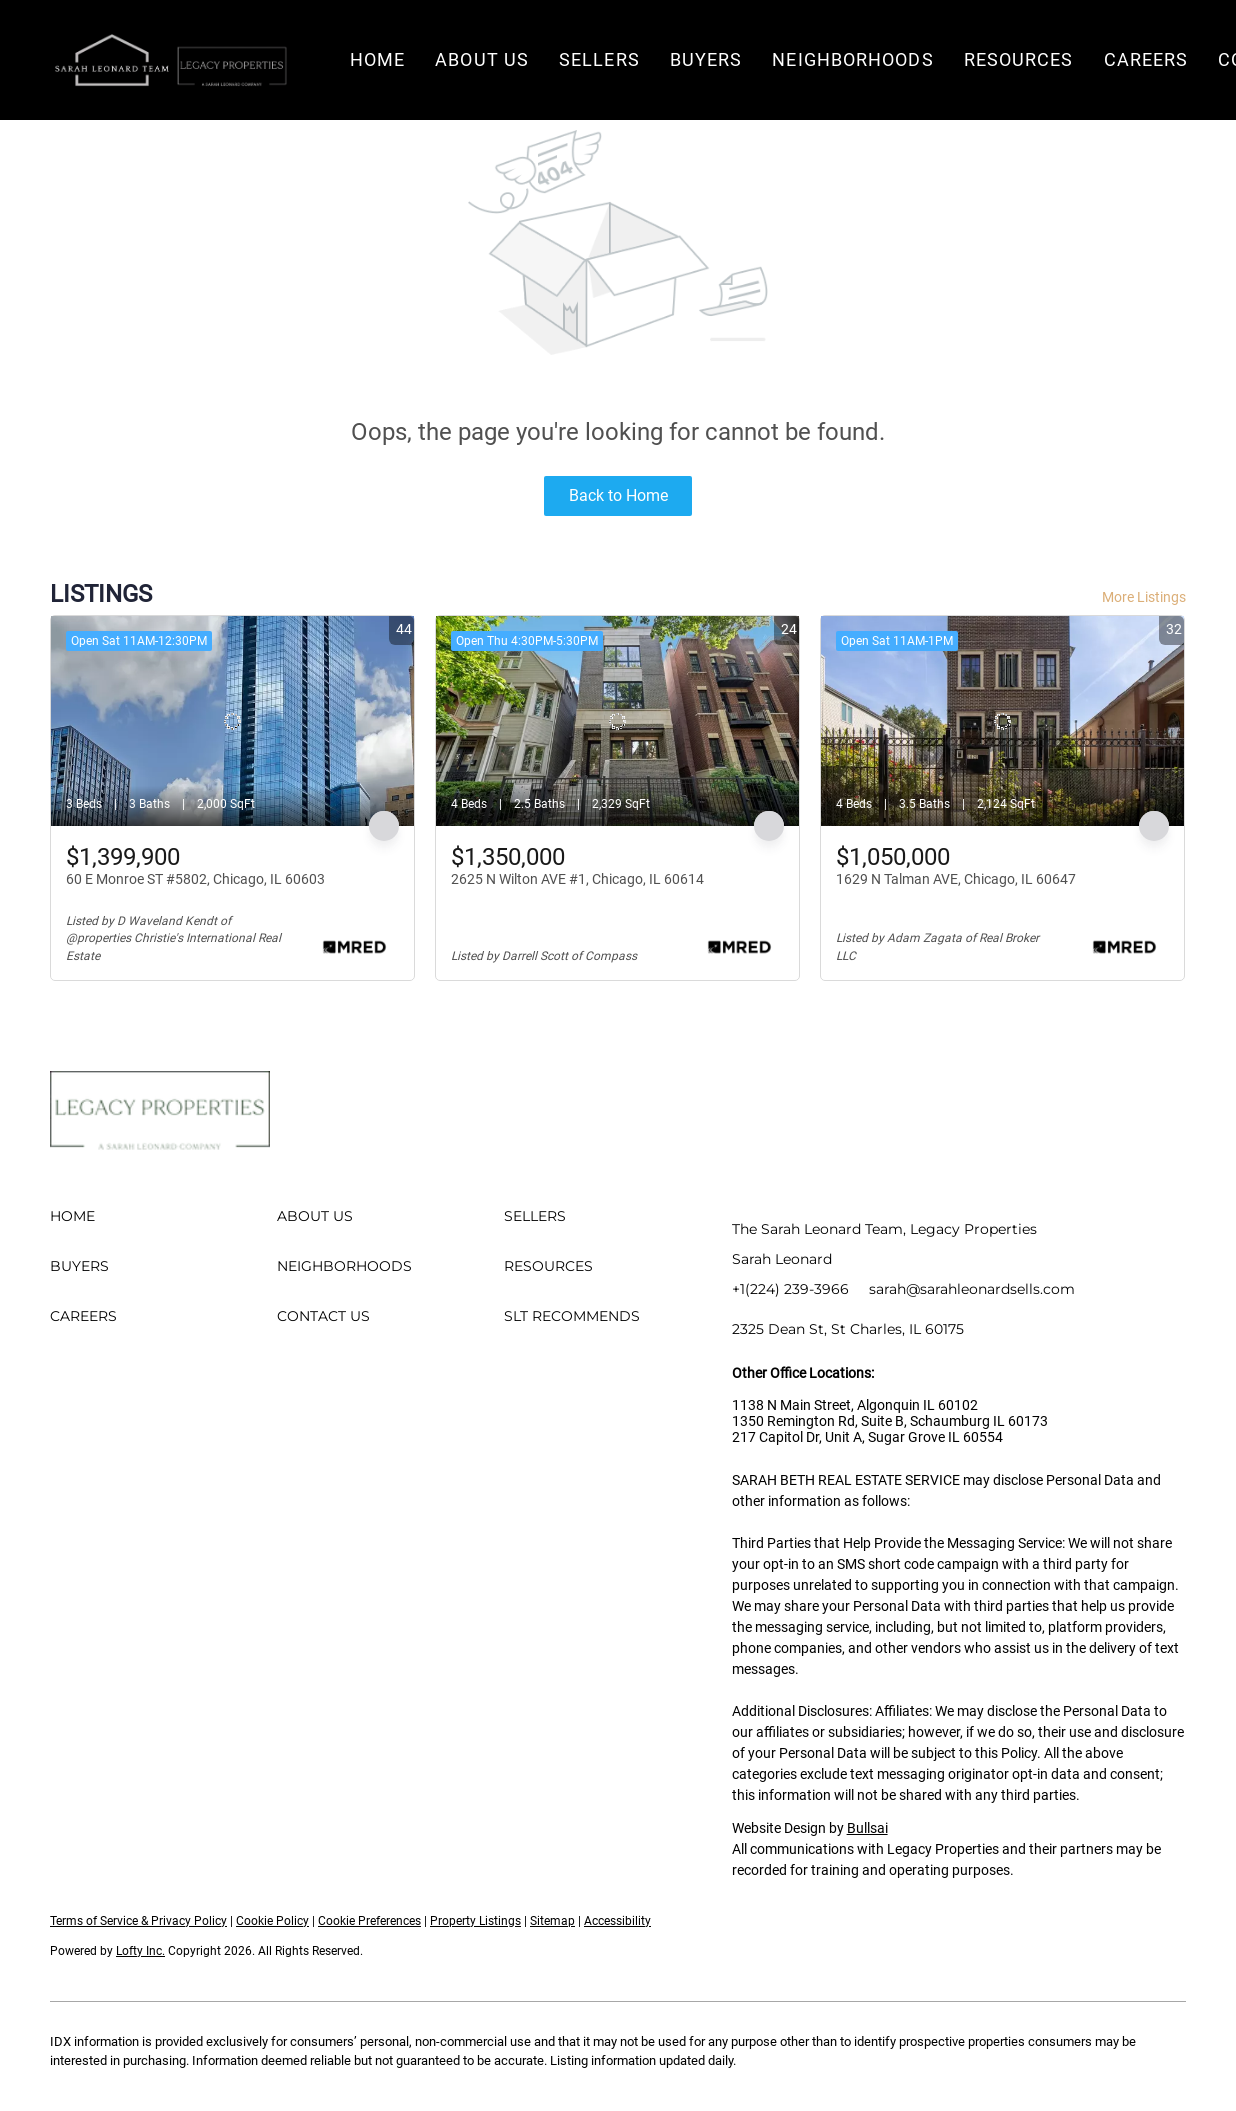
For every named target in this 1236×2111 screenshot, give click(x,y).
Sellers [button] (599, 59)
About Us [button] (482, 59)
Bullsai (867, 1828)
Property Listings (475, 1921)
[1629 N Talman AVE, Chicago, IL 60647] (1002, 721)
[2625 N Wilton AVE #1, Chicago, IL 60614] (617, 721)
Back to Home (618, 495)
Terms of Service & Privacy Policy (138, 1921)
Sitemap (552, 1921)
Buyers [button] (706, 59)
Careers (1146, 59)
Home (377, 59)
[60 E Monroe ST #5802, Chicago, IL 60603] (232, 721)
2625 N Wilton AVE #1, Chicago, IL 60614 (577, 879)
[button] (170, 60)
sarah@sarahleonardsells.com (972, 1289)
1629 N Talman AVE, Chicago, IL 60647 (956, 879)
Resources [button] (1019, 59)
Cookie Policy (272, 1921)
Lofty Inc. (140, 1951)
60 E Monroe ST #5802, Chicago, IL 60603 (195, 879)
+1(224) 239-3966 (790, 1289)
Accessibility (617, 1921)
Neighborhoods (852, 59)
